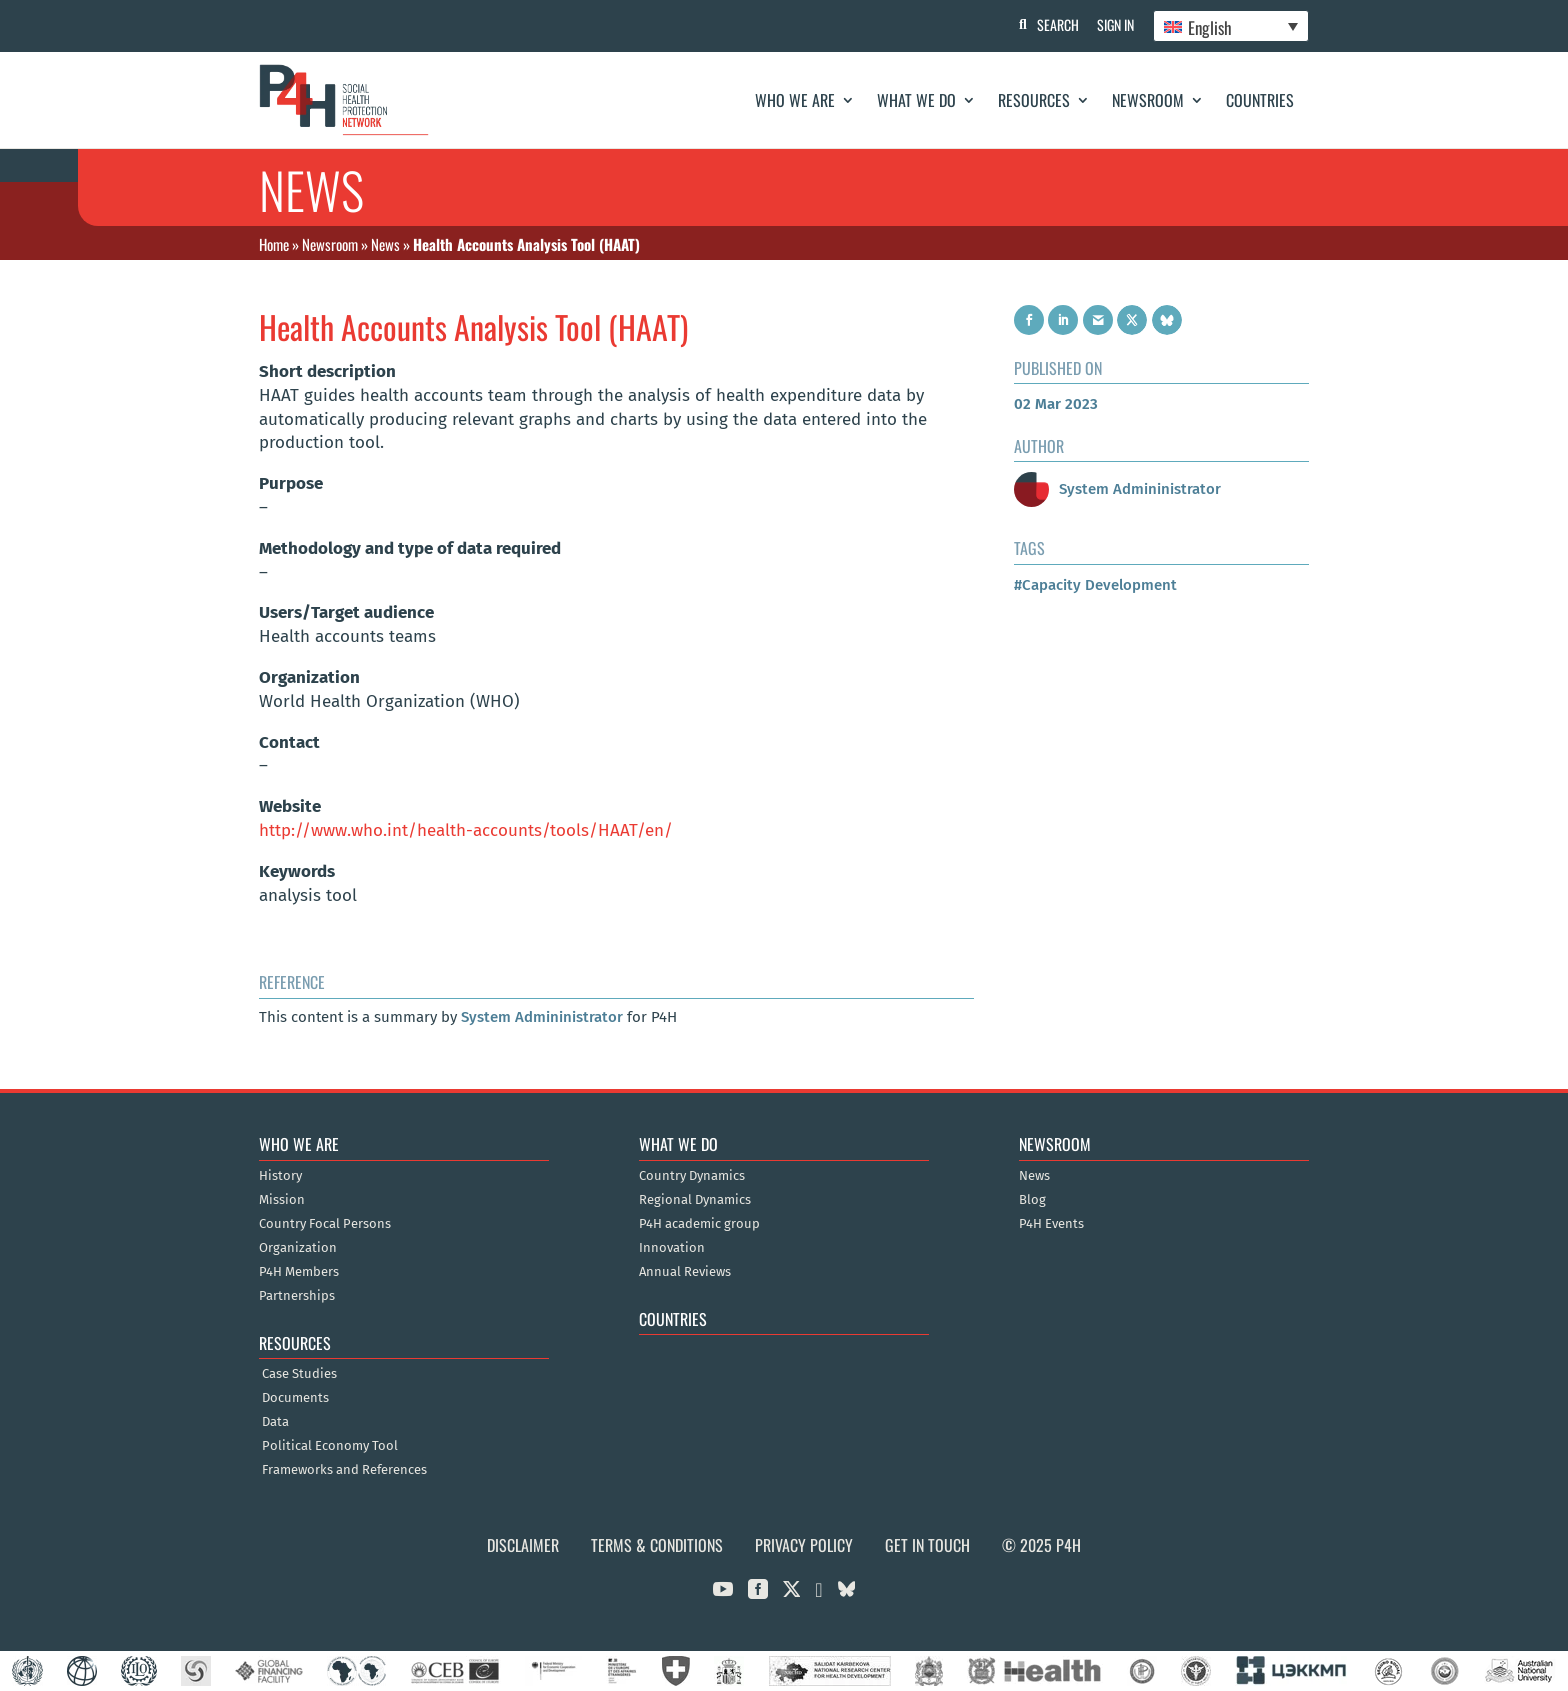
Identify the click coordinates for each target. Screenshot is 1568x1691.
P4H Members (299, 1272)
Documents (295, 1398)
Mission (282, 1200)
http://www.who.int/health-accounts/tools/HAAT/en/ (466, 830)
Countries (1260, 100)
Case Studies (299, 1374)
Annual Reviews (685, 1272)
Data (275, 1422)
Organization (298, 1248)
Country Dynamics (692, 1176)
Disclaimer (523, 1545)
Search (1055, 24)
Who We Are (795, 100)
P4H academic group (699, 1224)
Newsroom (1148, 100)
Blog (1032, 1200)
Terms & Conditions (657, 1545)
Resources (1034, 100)
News (385, 244)
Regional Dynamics (695, 1200)
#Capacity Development (1095, 585)
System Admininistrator (542, 1017)
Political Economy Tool (330, 1446)
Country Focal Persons (325, 1224)
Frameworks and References (344, 1470)
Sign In (1114, 24)
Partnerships (297, 1296)
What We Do (916, 100)
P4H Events (1051, 1224)
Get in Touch (927, 1545)
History (280, 1176)
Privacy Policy (804, 1545)
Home (274, 244)
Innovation (672, 1248)
